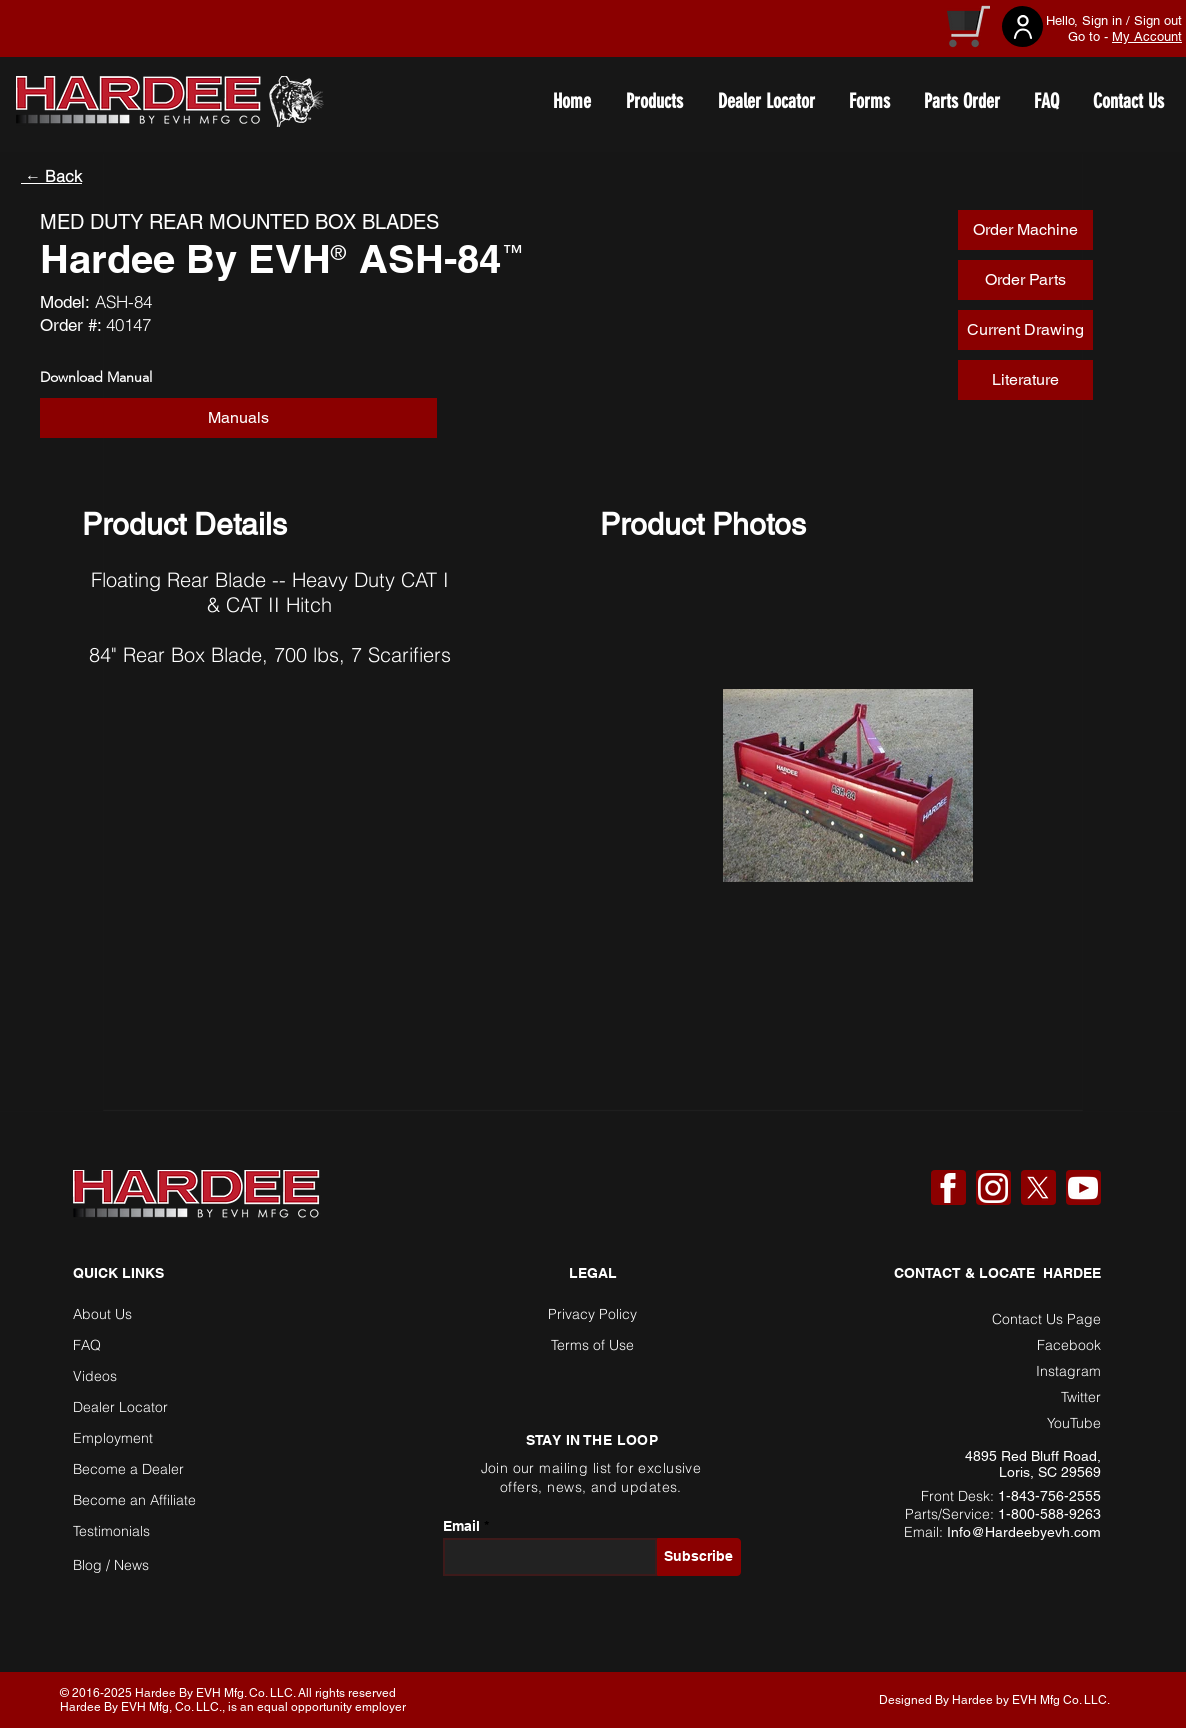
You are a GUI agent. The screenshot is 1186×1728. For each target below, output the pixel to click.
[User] (1022, 26)
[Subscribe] (699, 1557)
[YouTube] (1083, 1188)
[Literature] (1025, 380)
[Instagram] (993, 1188)
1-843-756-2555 (1049, 1496)
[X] (1038, 1188)
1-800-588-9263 (1049, 1514)
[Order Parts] (1025, 280)
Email (461, 1526)
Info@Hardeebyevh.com (1024, 1532)
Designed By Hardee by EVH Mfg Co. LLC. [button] (994, 1700)
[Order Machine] (1025, 230)
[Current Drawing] (1025, 330)
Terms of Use (592, 1345)
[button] (238, 418)
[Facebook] (948, 1188)
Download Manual (96, 377)
